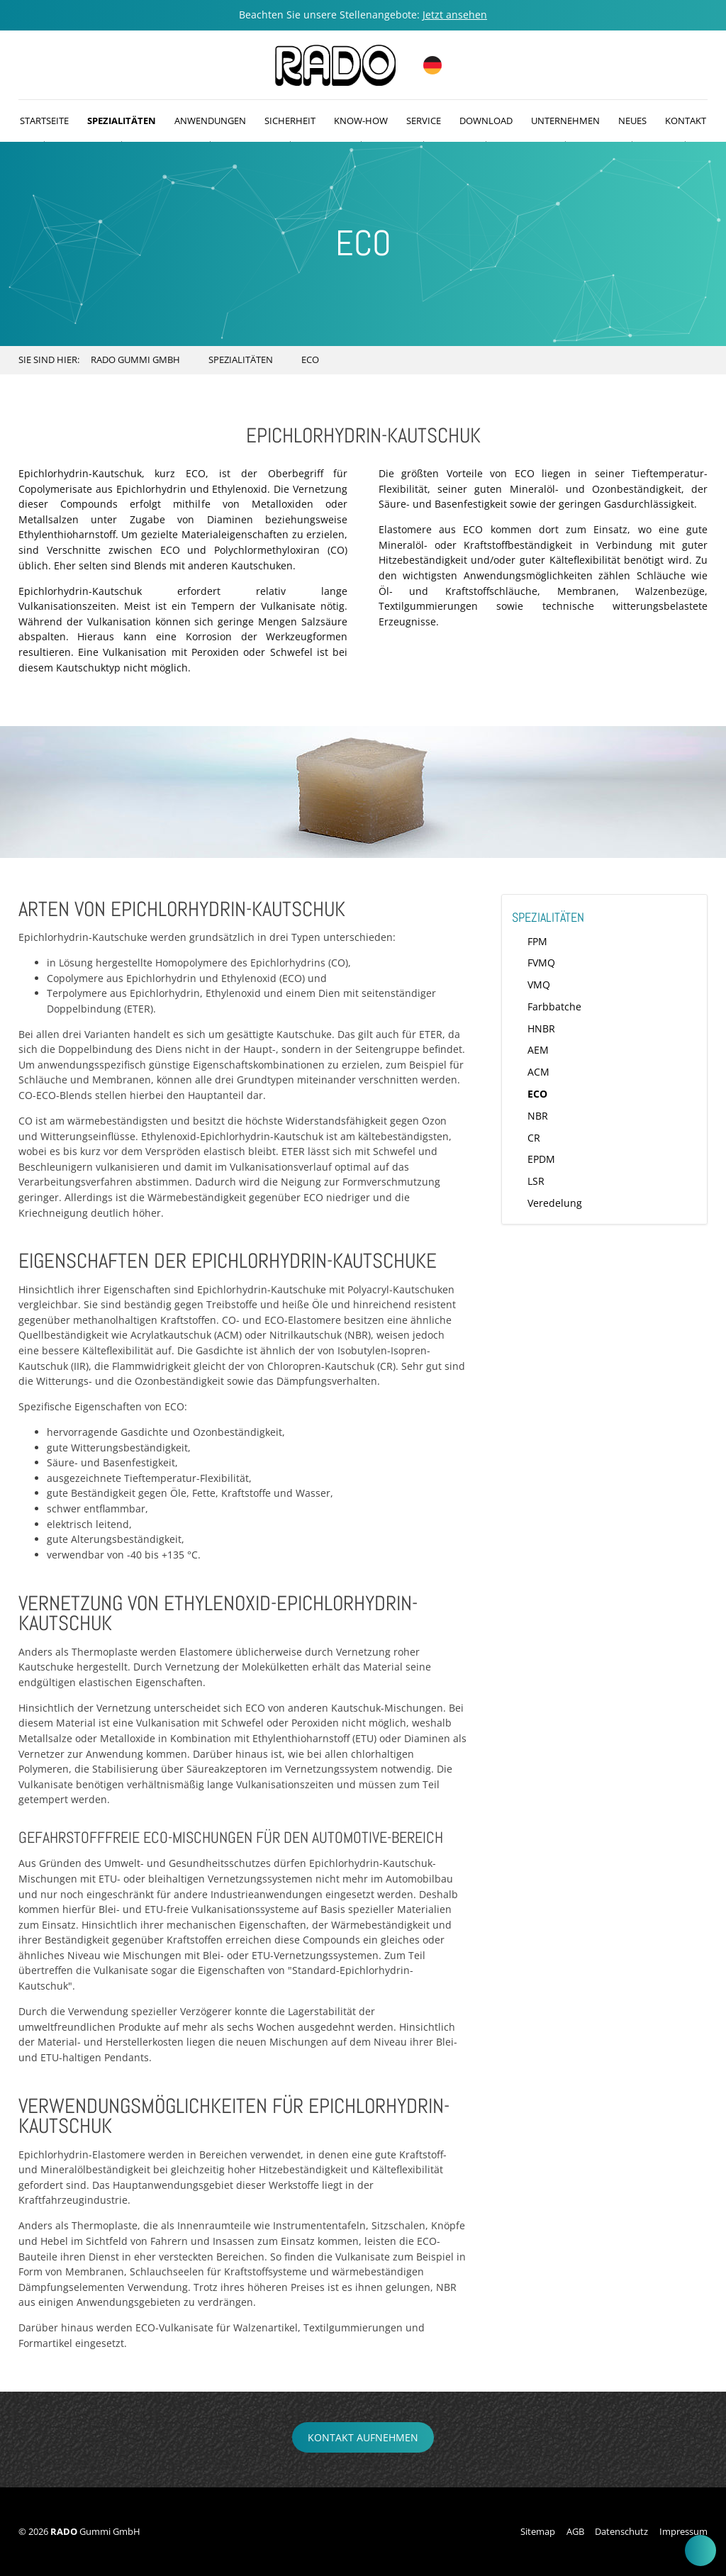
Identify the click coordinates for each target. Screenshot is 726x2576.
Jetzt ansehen (455, 14)
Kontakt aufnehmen (363, 2437)
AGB (575, 2531)
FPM (537, 941)
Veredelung (554, 1203)
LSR (535, 1181)
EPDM (541, 1159)
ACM (538, 1071)
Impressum (683, 2531)
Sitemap (537, 2531)
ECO (537, 1093)
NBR (537, 1115)
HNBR (541, 1028)
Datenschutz (621, 2531)
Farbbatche (554, 1006)
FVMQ (541, 962)
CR (533, 1137)
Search (694, 360)
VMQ (538, 984)
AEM (538, 1049)
